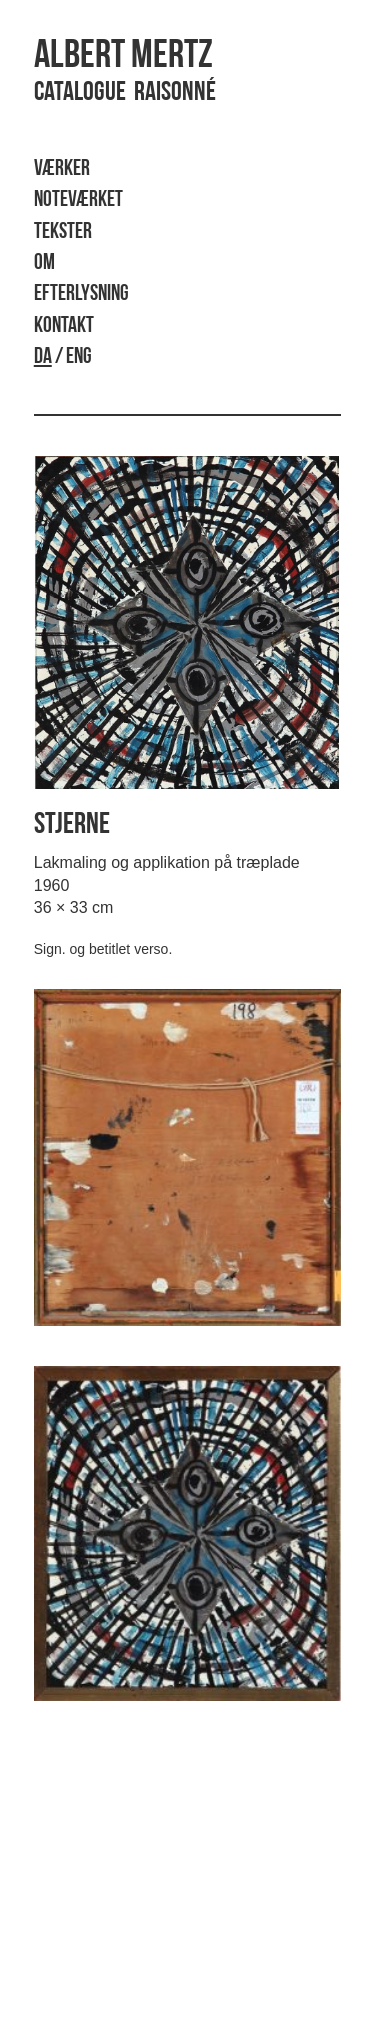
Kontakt (64, 326)
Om (44, 263)
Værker (62, 169)
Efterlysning (81, 294)
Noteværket (78, 200)
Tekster (63, 232)
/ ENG (63, 357)
